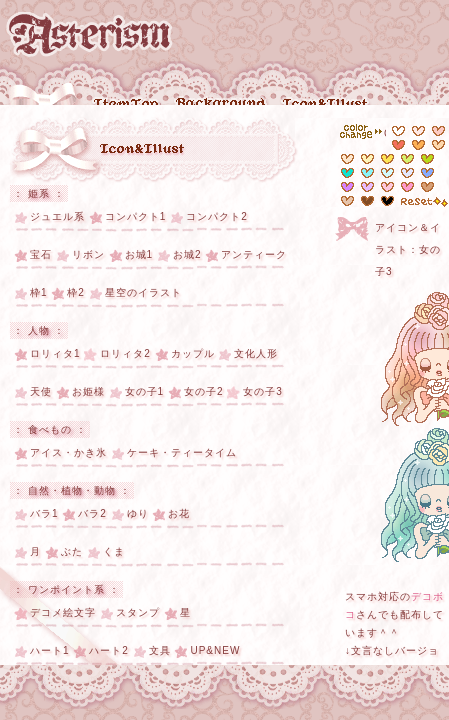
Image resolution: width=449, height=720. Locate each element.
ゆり (138, 513)
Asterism (89, 34)
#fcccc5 (438, 131)
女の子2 (204, 391)
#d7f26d (407, 159)
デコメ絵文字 (63, 612)
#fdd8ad (438, 145)
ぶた (72, 551)
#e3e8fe (407, 173)
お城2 (187, 254)
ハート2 (109, 650)
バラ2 (92, 513)
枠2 (76, 292)
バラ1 (44, 513)
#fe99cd (407, 187)
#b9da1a (427, 159)
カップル (193, 353)
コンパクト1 (136, 216)
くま (114, 551)
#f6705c (398, 145)
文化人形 (256, 353)
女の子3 (263, 391)
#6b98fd (427, 173)
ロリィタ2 (125, 353)
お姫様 (88, 391)
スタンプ (138, 612)
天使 (41, 391)
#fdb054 (418, 145)
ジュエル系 (57, 216)
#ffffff (398, 131)
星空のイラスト (143, 292)
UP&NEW (215, 650)
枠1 (39, 292)
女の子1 (145, 391)
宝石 (41, 254)
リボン (88, 254)
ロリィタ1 (55, 353)
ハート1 (50, 650)
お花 (179, 513)
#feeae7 (418, 131)
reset (424, 202)
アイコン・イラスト (143, 150)
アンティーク (254, 254)
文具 (160, 650)
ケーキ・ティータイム (182, 452)
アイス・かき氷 (68, 452)
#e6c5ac (427, 187)
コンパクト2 (217, 216)
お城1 (139, 254)
